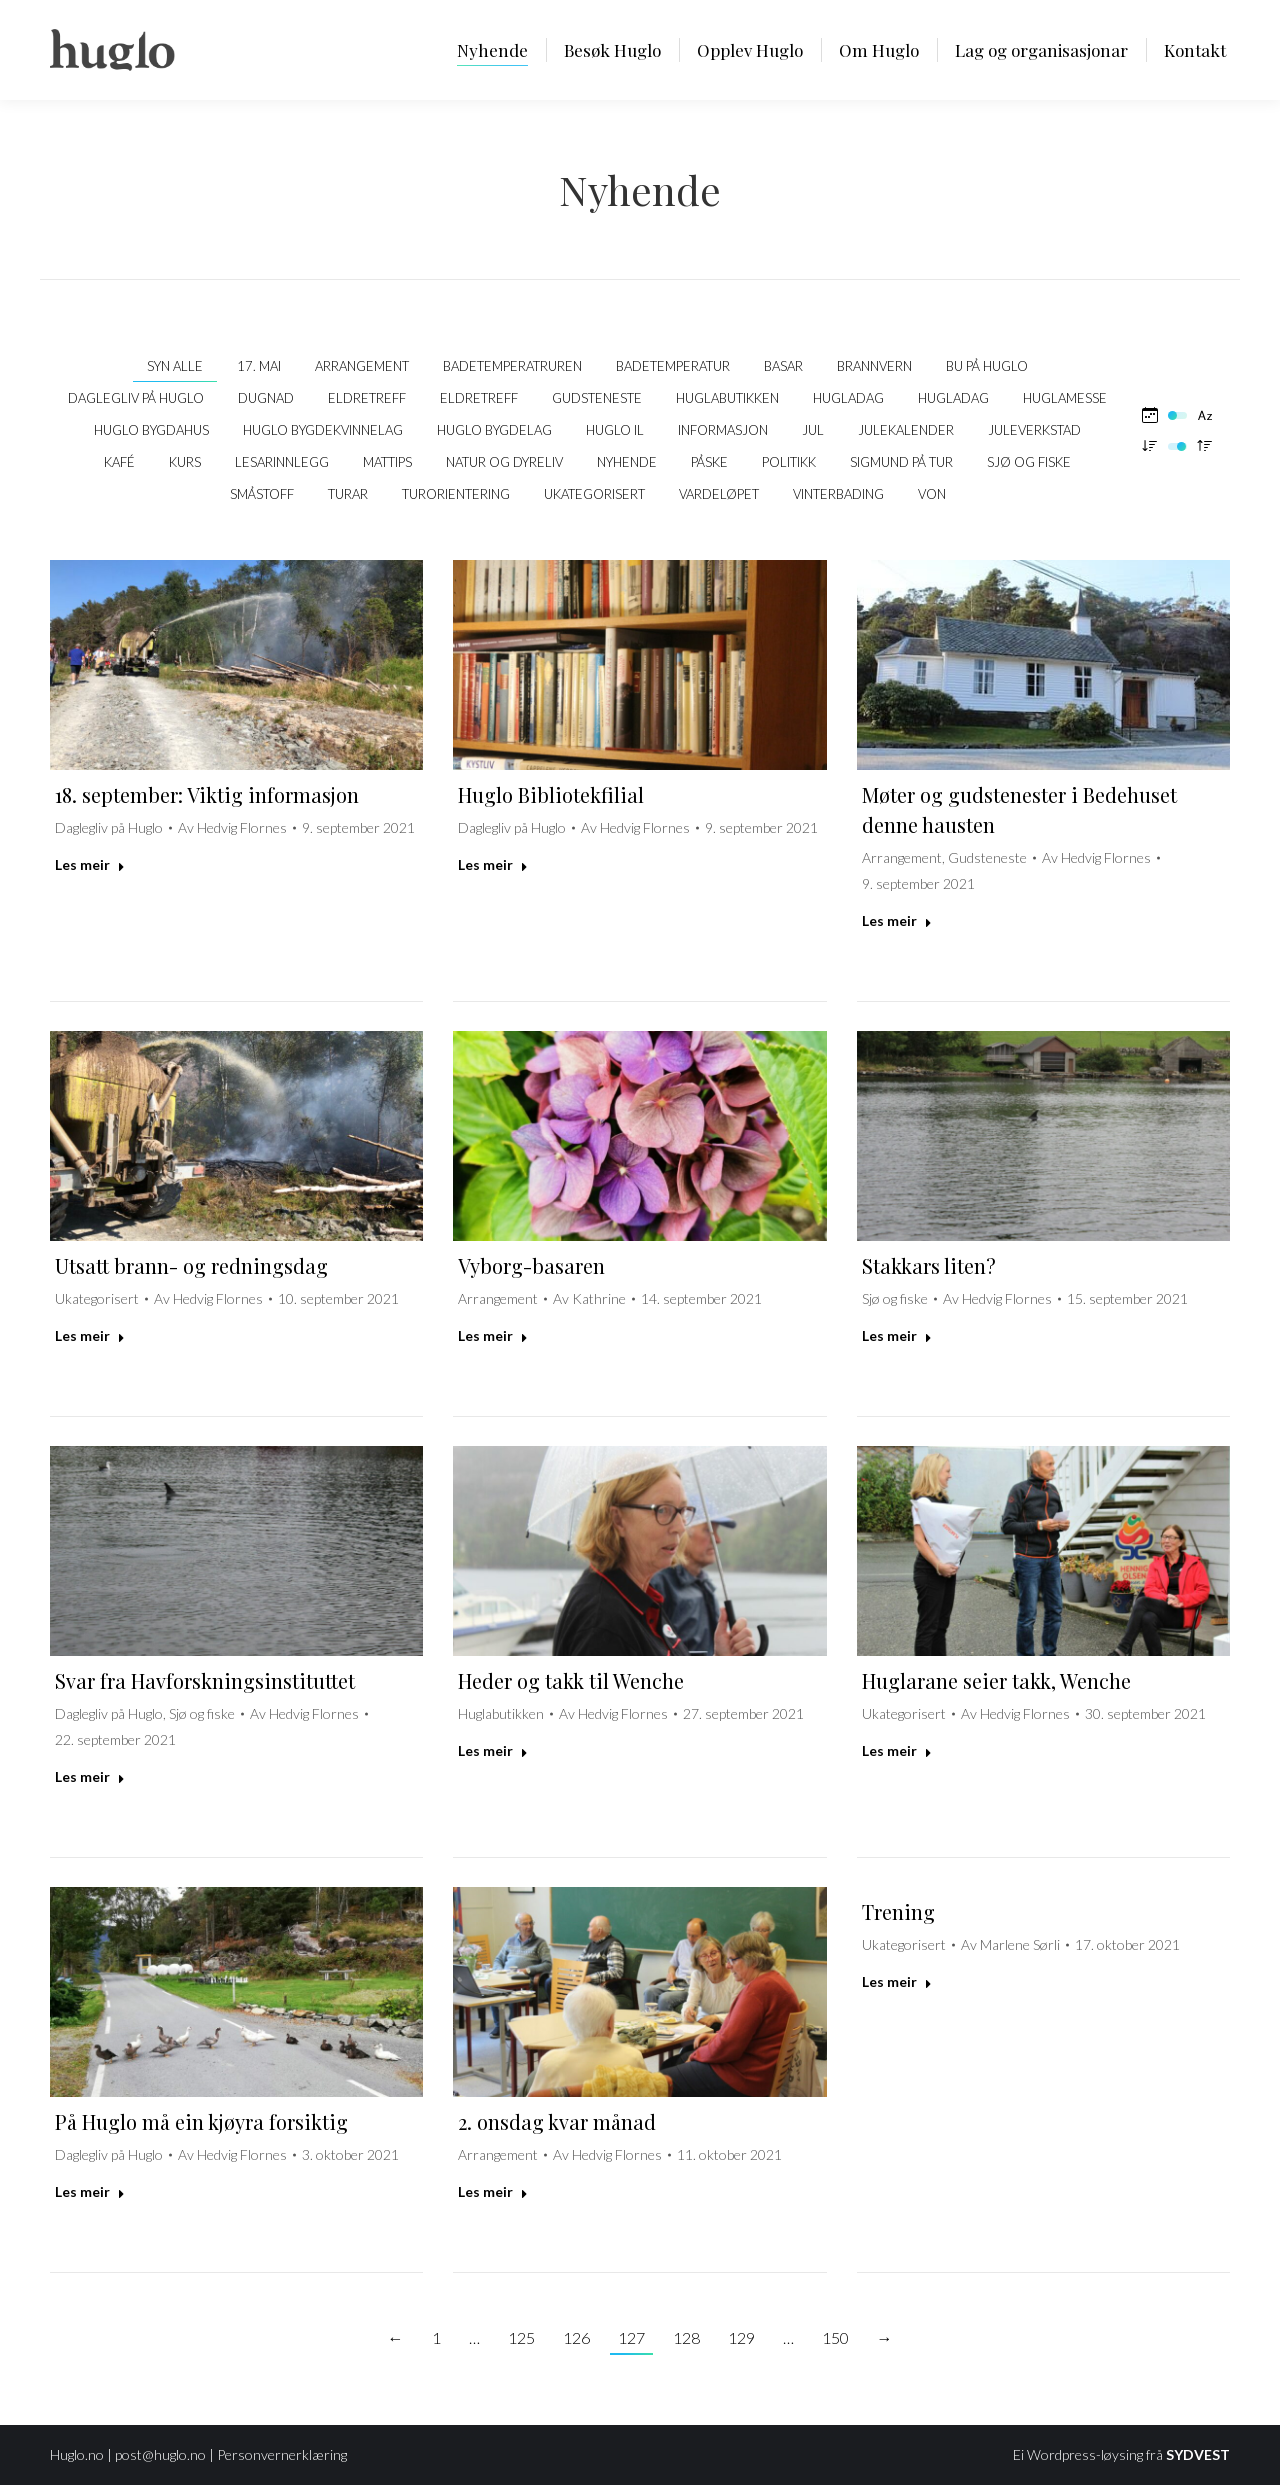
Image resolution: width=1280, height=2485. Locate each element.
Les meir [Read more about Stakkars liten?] (897, 1335)
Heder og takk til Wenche (571, 1680)
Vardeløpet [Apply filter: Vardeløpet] (719, 494)
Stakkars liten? (929, 1265)
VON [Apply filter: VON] (932, 494)
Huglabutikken (501, 1713)
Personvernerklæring (282, 2454)
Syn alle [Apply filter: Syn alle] (175, 366)
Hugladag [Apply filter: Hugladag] (848, 398)
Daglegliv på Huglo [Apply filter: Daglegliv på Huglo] (136, 398)
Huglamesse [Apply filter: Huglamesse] (1065, 398)
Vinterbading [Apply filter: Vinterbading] (838, 494)
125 (521, 2337)
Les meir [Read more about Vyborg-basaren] (493, 1335)
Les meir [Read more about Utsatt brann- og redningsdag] (90, 1335)
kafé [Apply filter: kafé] (119, 462)
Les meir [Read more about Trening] (897, 1981)
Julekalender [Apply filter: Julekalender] (906, 430)
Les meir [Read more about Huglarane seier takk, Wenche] (897, 1750)
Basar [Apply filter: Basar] (783, 366)
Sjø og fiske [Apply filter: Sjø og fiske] (1029, 462)
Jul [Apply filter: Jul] (813, 430)
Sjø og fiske (895, 1298)
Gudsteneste (987, 857)
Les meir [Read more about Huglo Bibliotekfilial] (493, 864)
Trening (898, 1911)
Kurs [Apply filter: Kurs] (185, 462)
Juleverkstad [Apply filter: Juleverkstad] (1034, 430)
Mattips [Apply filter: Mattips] (387, 462)
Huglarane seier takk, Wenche (996, 1680)
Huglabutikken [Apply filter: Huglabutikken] (727, 398)
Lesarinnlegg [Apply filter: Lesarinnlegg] (282, 462)
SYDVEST (1198, 2454)
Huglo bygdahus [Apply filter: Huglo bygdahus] (151, 430)
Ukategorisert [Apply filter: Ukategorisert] (594, 494)
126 (576, 2337)
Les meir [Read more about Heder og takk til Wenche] (493, 1750)
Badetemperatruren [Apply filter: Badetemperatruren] (512, 366)
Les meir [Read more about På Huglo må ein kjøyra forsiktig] (90, 2191)
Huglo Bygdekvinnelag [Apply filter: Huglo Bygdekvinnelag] (323, 430)
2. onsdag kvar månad (557, 2121)
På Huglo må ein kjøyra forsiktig (201, 2121)
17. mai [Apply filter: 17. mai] (259, 366)
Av (232, 827)
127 (631, 2337)
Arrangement (902, 857)
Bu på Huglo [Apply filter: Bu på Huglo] (987, 366)
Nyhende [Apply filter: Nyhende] (627, 462)
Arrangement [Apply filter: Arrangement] (362, 366)
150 (835, 2337)
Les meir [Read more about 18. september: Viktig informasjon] (90, 864)
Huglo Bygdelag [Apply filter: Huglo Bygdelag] (494, 430)
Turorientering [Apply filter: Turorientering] (456, 494)
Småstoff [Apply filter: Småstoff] (262, 494)
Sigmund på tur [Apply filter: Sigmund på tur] (901, 462)
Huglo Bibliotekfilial (551, 794)
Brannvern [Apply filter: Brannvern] (874, 366)
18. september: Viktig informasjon (207, 794)
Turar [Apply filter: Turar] (348, 494)
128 (686, 2337)
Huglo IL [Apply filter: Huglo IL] (615, 430)
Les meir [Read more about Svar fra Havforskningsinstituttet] (90, 1776)
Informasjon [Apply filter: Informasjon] (723, 430)
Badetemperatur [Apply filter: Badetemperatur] (673, 366)
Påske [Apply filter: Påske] (709, 462)
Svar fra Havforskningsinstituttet (205, 1680)
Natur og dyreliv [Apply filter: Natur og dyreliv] (504, 462)
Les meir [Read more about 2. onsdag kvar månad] (493, 2191)
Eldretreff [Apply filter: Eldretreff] (367, 398)
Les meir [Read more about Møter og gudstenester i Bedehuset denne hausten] (897, 920)
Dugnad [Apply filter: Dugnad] (266, 398)
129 (741, 2337)
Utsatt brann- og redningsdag (191, 1265)
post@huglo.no (160, 2454)
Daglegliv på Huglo (109, 827)
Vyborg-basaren (531, 1265)
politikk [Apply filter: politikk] (789, 462)
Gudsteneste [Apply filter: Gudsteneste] (597, 398)
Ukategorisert (97, 1298)
